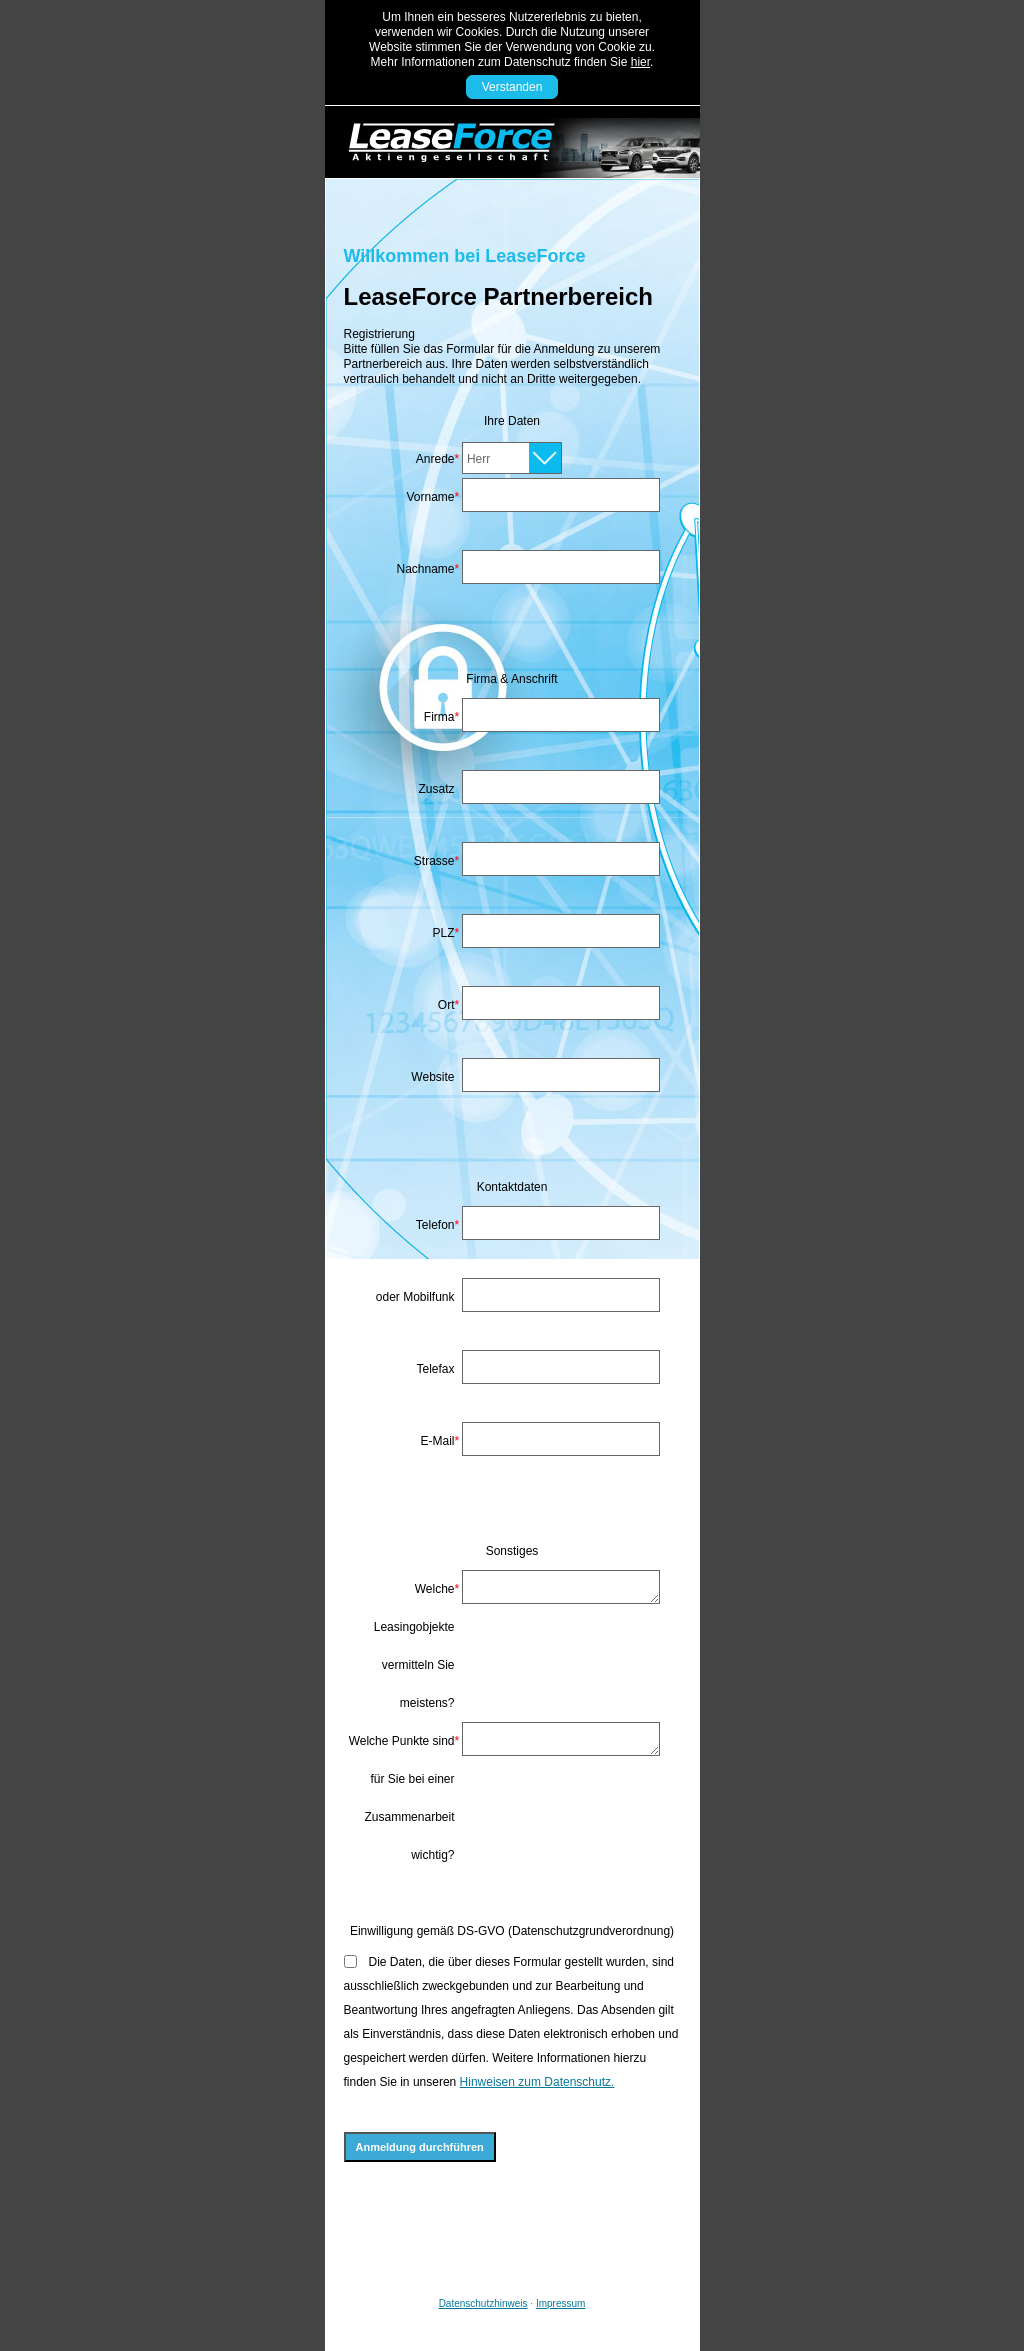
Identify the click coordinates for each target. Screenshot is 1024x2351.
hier (640, 62)
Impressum (560, 2303)
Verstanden (512, 87)
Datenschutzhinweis (483, 2303)
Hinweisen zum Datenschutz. (537, 2082)
